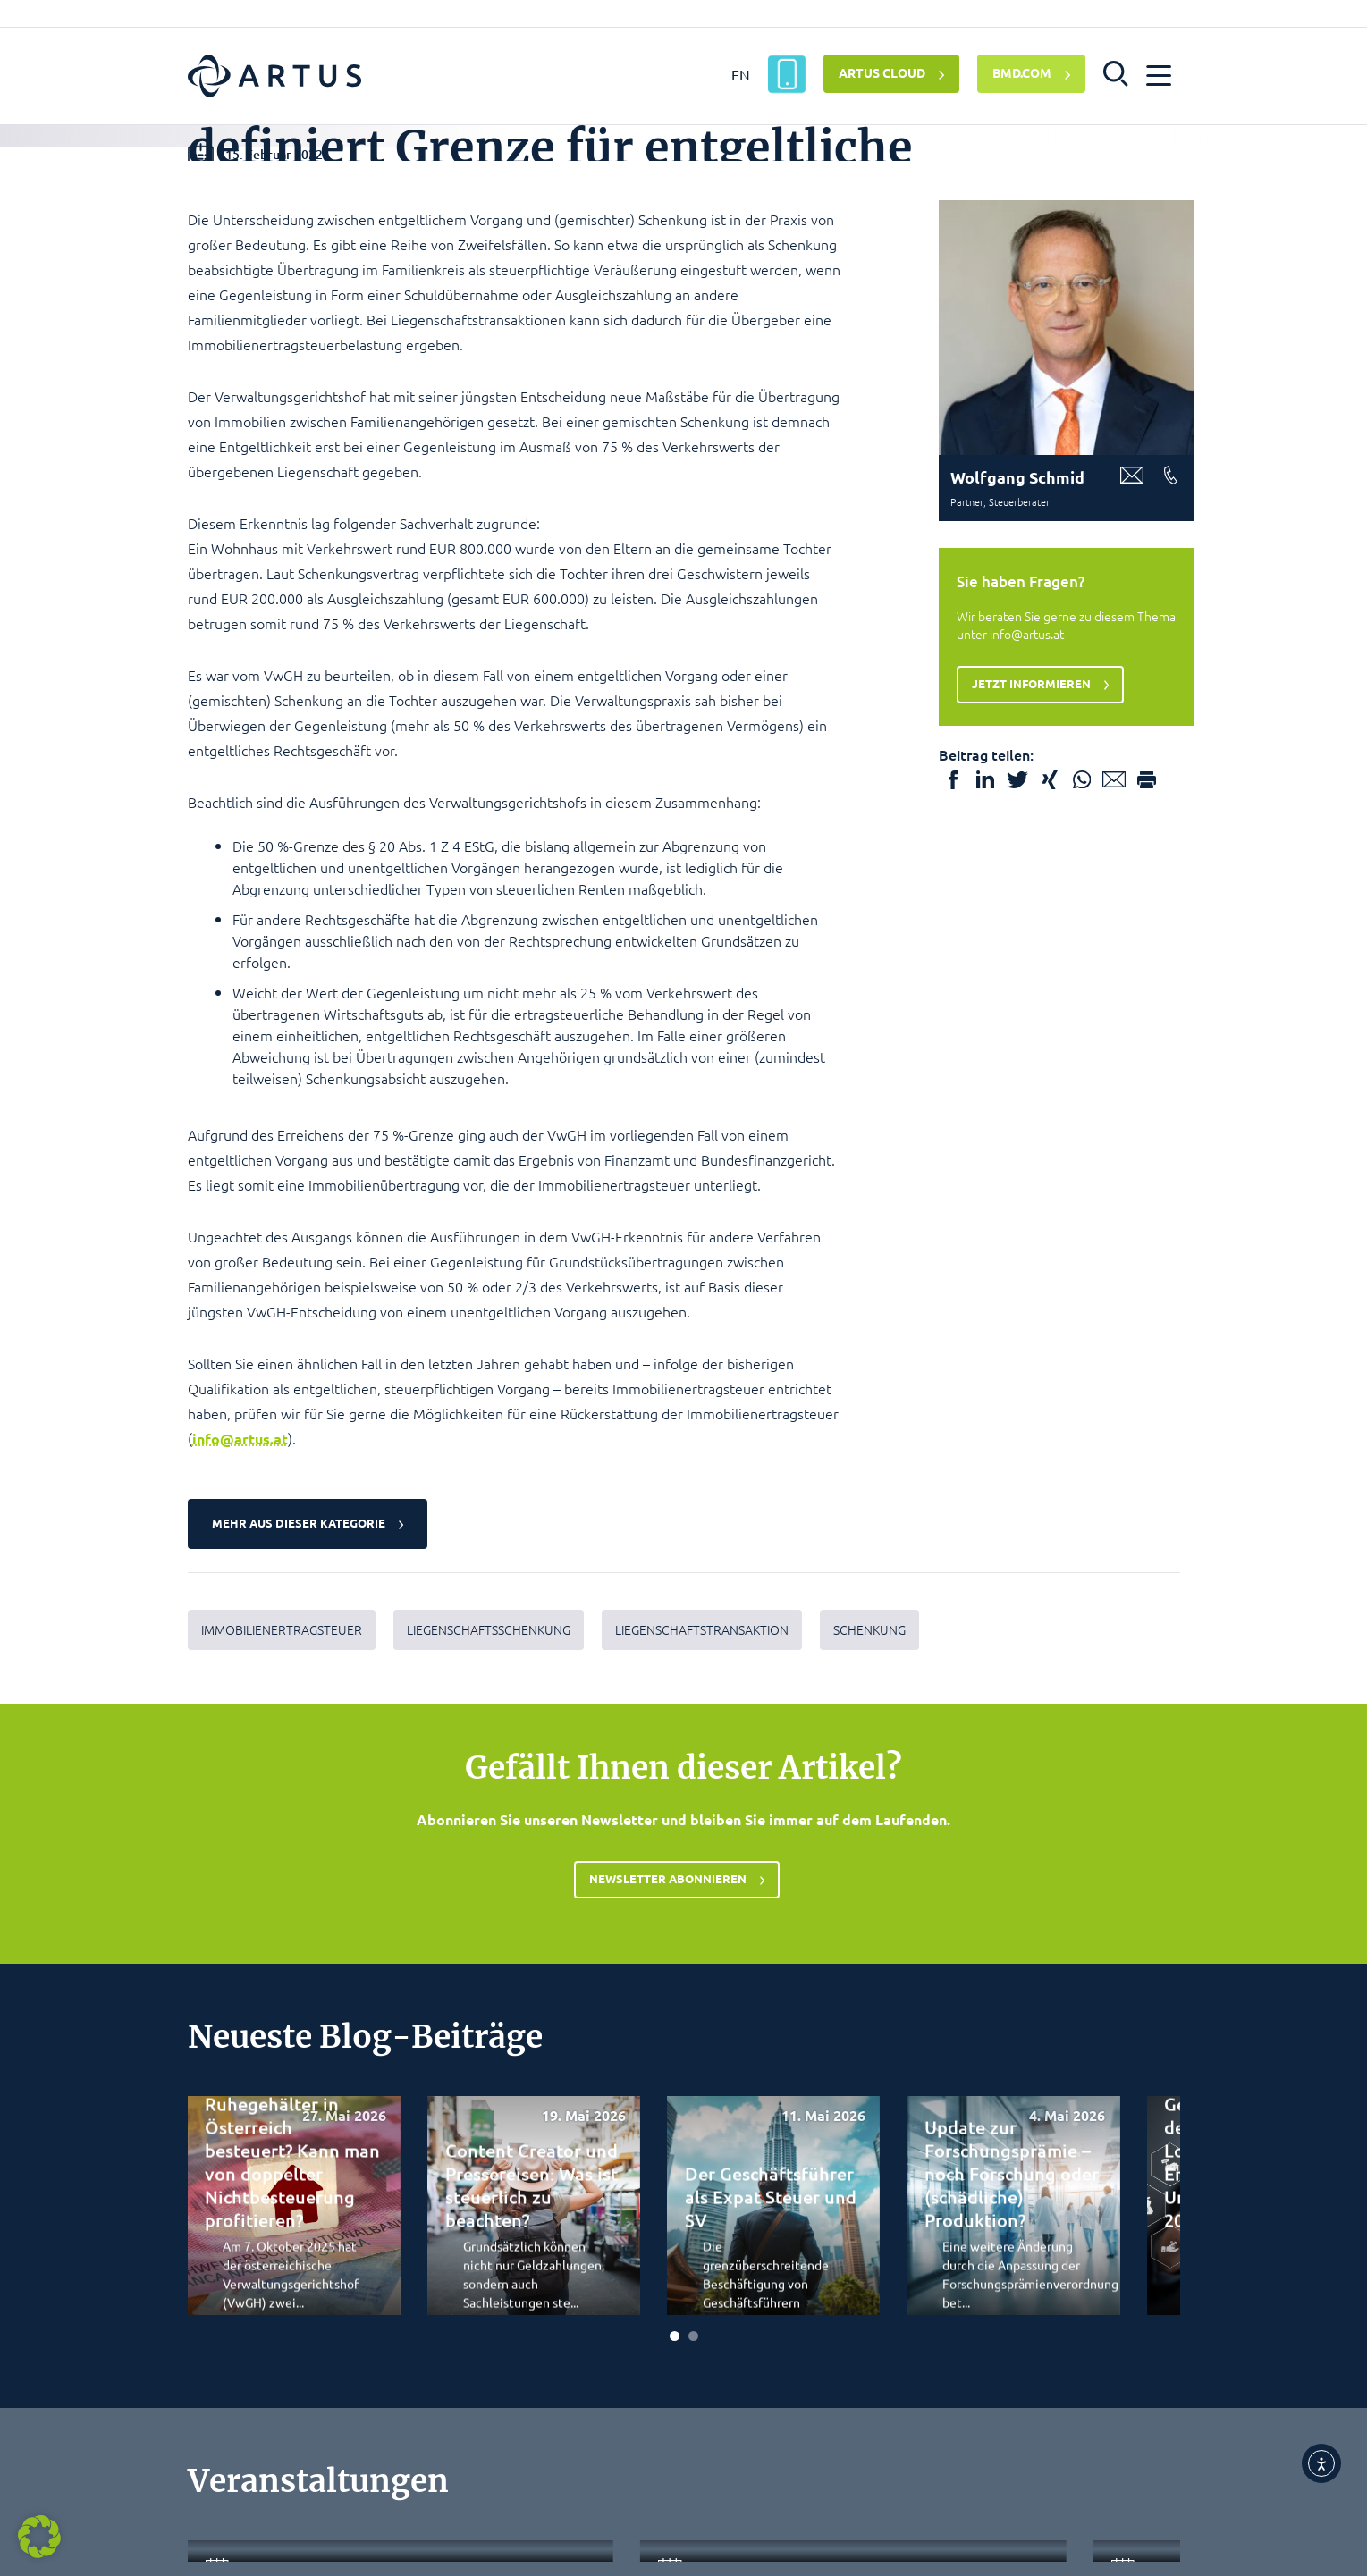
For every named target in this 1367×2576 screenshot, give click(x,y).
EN (740, 74)
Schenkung (869, 2019)
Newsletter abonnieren (668, 2270)
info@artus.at (240, 1827)
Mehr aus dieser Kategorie (302, 1912)
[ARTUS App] (787, 74)
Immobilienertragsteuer (281, 2019)
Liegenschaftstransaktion (702, 2019)
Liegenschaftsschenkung (488, 2019)
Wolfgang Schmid (1017, 865)
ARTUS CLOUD (882, 72)
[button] (1116, 72)
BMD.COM (1021, 72)
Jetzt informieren (1035, 1072)
